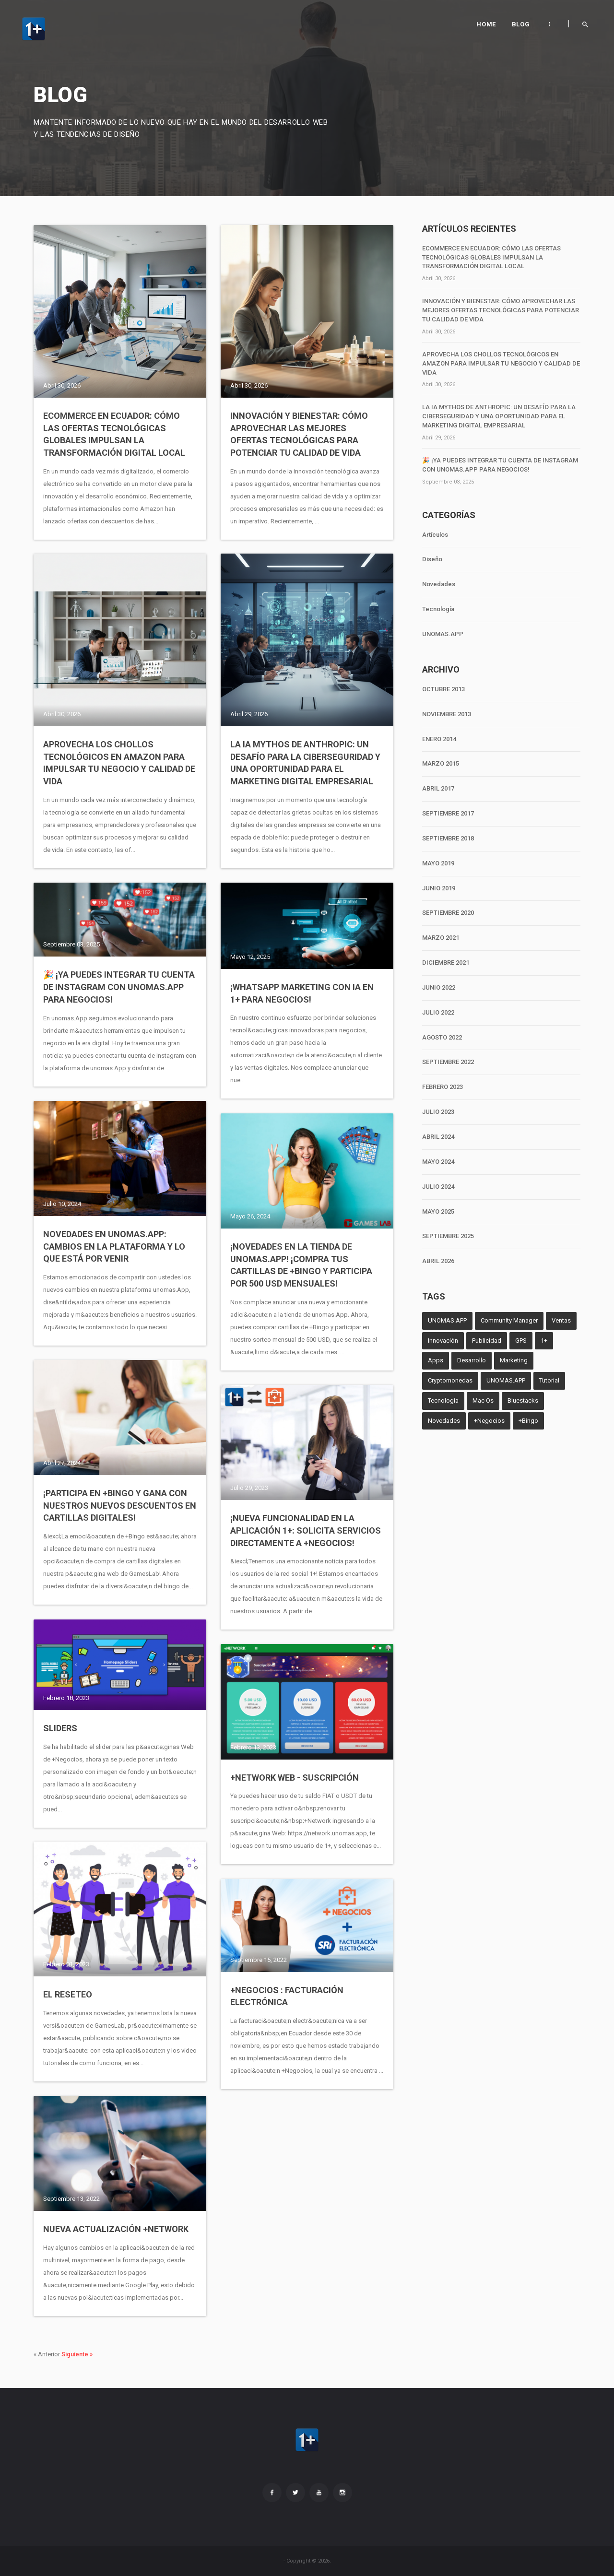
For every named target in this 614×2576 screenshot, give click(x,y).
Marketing (514, 1360)
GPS (521, 1340)
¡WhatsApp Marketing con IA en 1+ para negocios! (302, 993)
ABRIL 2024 (438, 1136)
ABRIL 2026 (438, 1260)
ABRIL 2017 (438, 788)
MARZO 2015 (440, 763)
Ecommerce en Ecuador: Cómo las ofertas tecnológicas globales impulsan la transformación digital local (114, 434)
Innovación (443, 1340)
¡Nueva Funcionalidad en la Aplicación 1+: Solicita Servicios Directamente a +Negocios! (305, 1530)
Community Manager (509, 1320)
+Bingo (528, 1420)
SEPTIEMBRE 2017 (448, 813)
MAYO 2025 (438, 1211)
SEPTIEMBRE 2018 (448, 838)
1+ (544, 1340)
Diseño (432, 559)
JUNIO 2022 (438, 987)
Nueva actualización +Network (116, 2229)
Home (486, 24)
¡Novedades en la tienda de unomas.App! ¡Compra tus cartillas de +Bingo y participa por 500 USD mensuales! (301, 1264)
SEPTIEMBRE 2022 (448, 1061)
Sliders (60, 1728)
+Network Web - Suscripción (294, 1777)
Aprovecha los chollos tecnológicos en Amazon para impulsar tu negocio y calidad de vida (119, 762)
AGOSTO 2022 (442, 1037)
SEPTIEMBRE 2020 (448, 912)
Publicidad (486, 1340)
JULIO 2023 (438, 1111)
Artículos (435, 534)
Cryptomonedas (450, 1380)
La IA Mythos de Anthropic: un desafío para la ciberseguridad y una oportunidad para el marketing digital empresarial (305, 762)
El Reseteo (67, 1994)
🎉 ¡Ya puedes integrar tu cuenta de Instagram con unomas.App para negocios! (119, 986)
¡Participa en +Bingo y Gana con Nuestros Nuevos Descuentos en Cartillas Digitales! (119, 1505)
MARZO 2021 (440, 937)
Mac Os (483, 1400)
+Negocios (489, 1420)
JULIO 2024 (438, 1186)
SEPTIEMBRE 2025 (448, 1236)
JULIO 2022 (438, 1012)
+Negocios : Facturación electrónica (286, 1996)
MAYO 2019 (438, 863)
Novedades (438, 584)
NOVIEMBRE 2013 (446, 714)
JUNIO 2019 (438, 888)
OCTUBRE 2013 (443, 689)
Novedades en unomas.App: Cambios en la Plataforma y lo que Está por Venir (114, 1246)
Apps (435, 1360)
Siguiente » (77, 2354)
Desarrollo (471, 1360)
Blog (521, 24)
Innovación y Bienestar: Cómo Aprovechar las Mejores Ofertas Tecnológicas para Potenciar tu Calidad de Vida (299, 434)
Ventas (561, 1320)
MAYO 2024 (438, 1161)
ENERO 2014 (439, 739)
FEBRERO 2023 (442, 1086)
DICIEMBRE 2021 (445, 962)
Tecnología (438, 609)
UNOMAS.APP (442, 634)
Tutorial (549, 1380)
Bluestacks (523, 1400)
